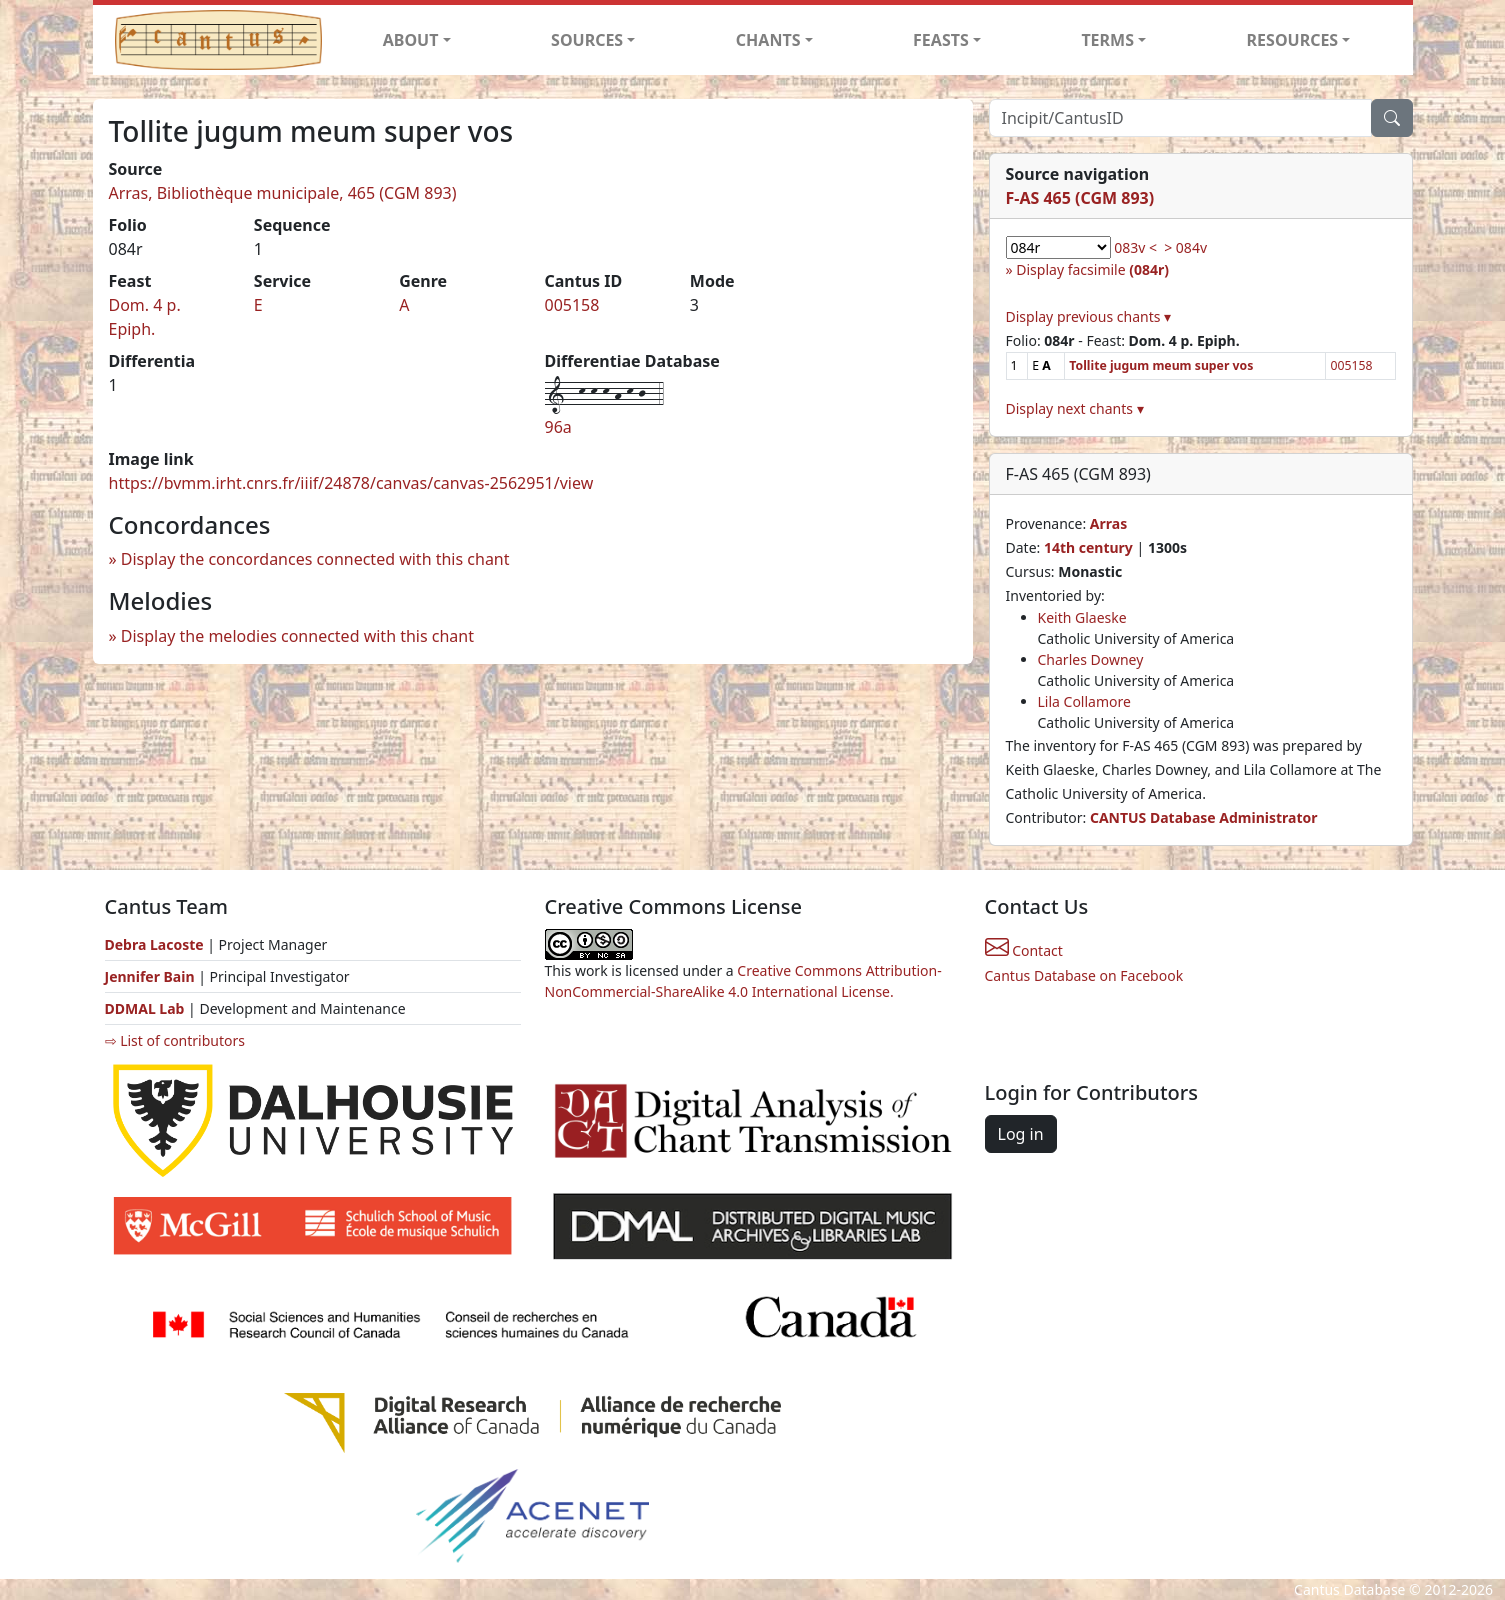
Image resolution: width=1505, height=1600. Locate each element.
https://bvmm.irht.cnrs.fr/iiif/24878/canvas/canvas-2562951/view (351, 483)
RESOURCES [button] (1293, 40)
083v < (1135, 247)
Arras (1108, 523)
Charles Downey (1091, 659)
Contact (1024, 950)
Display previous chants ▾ (1089, 316)
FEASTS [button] (941, 40)
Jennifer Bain (152, 976)
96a (558, 427)
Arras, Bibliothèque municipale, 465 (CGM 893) (283, 193)
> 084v (1185, 247)
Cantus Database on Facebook (1084, 975)
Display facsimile (1092, 269)
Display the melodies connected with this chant (297, 636)
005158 (571, 305)
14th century (1088, 547)
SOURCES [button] (587, 40)
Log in (1021, 1134)
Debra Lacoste (154, 944)
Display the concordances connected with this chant (315, 559)
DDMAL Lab (145, 1008)
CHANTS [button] (768, 40)
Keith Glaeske (1082, 617)
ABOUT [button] (411, 40)
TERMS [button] (1107, 40)
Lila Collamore (1084, 701)
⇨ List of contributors (175, 1040)
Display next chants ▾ (1075, 408)
